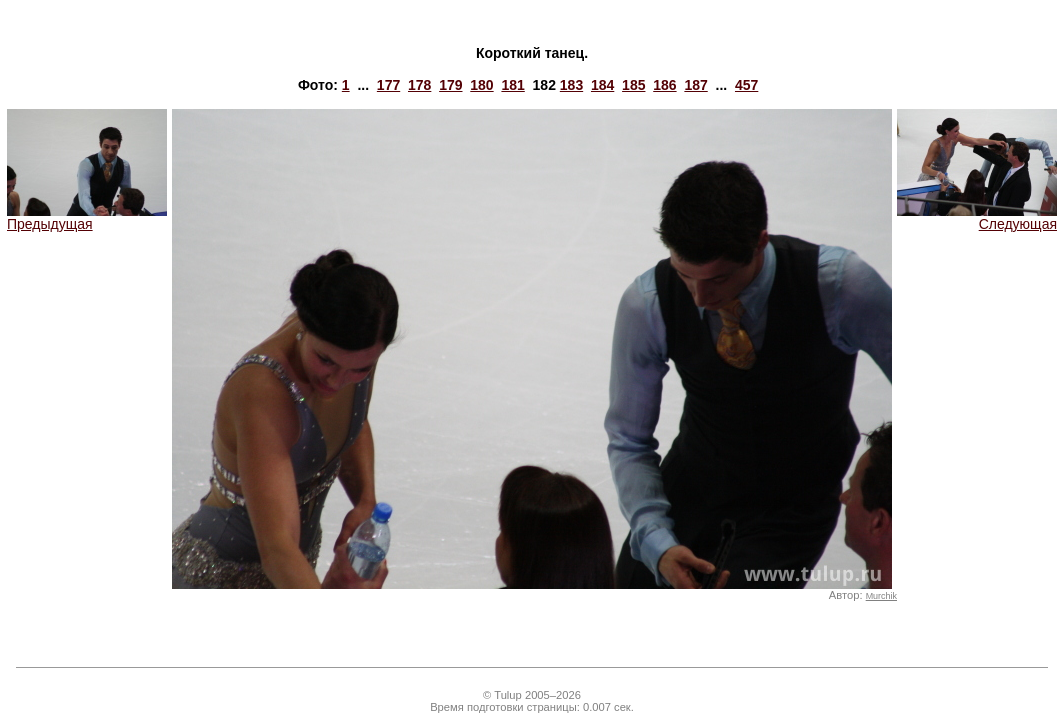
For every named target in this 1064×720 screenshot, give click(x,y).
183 (571, 85)
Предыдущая (87, 217)
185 (633, 85)
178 (419, 85)
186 (664, 85)
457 (746, 85)
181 (512, 85)
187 (695, 85)
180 (481, 85)
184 (602, 85)
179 (450, 85)
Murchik (881, 596)
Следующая (977, 217)
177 (388, 85)
